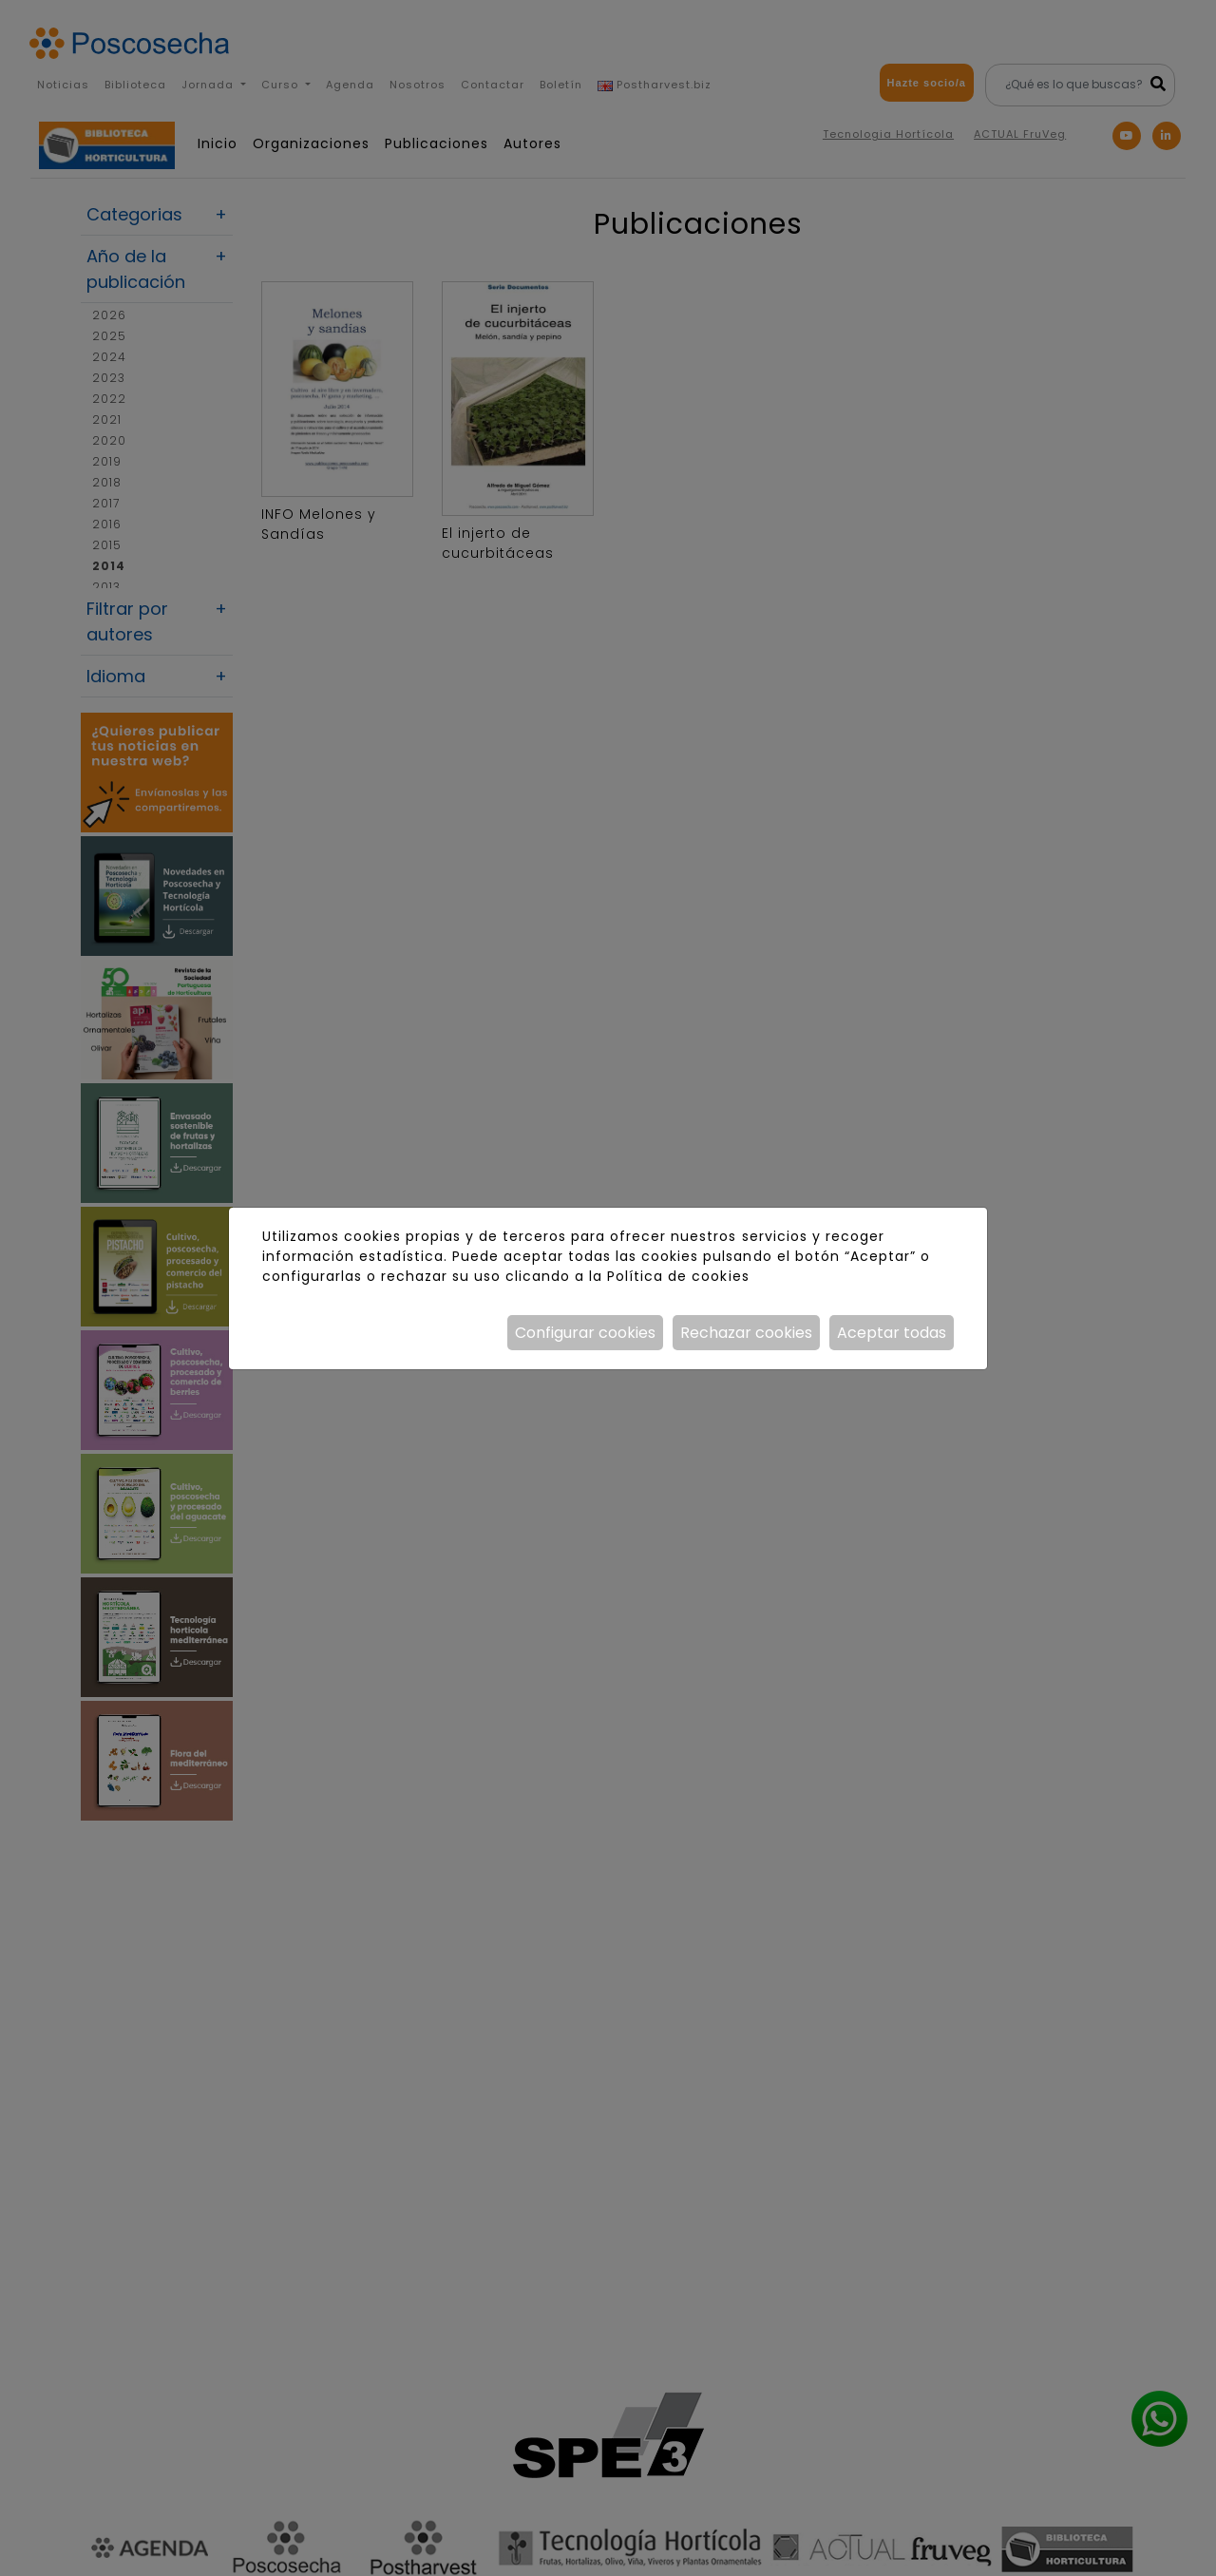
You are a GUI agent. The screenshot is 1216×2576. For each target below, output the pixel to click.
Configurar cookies (585, 1333)
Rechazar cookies (746, 1333)
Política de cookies (678, 1276)
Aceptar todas (891, 1333)
